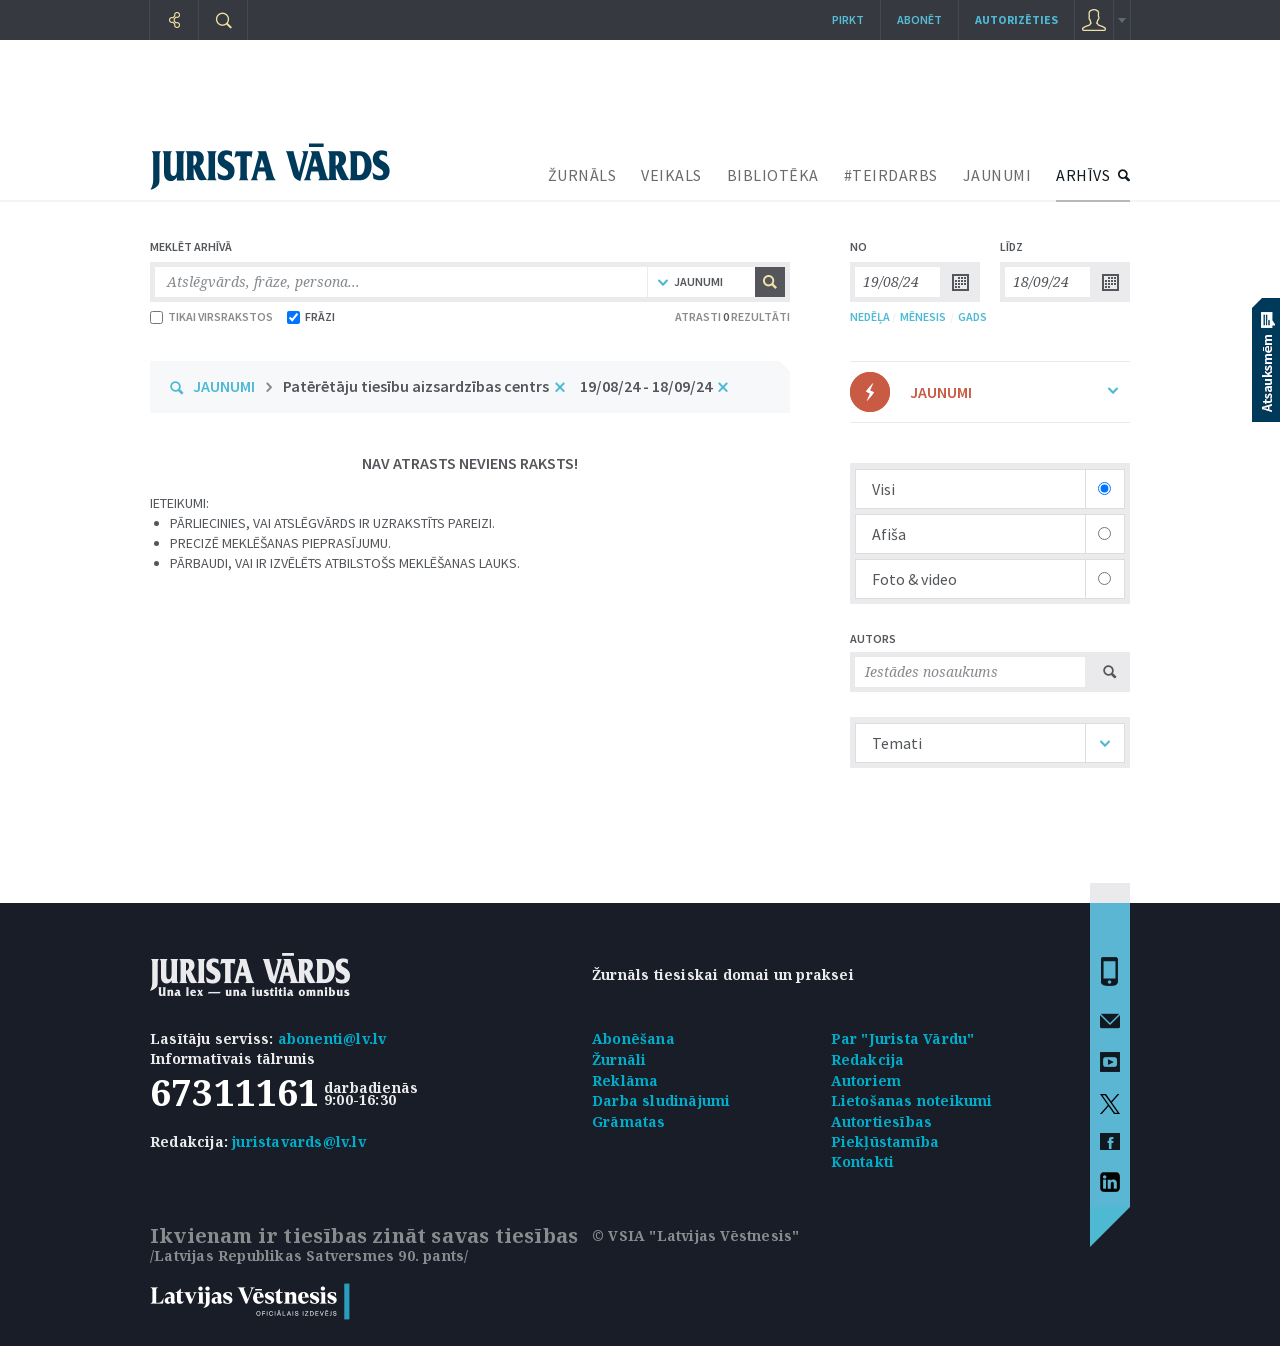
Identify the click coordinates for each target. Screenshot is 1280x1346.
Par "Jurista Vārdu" (903, 1038)
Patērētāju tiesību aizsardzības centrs (416, 386)
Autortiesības (882, 1121)
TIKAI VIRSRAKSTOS (211, 316)
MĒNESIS (923, 316)
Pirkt (848, 19)
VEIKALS (671, 175)
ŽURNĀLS (582, 175)
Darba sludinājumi (661, 1100)
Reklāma (625, 1080)
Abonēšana (633, 1038)
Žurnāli (619, 1059)
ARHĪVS (1083, 175)
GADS (972, 316)
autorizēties (1016, 19)
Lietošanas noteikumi (912, 1100)
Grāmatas (629, 1121)
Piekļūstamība (885, 1141)
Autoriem (866, 1080)
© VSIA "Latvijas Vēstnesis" (695, 1235)
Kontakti (863, 1161)
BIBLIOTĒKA (773, 175)
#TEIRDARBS (891, 175)
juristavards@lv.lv (299, 1141)
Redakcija (868, 1059)
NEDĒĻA (870, 316)
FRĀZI (311, 316)
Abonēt (919, 19)
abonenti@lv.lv (332, 1038)
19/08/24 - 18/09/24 (646, 386)
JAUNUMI (997, 175)
